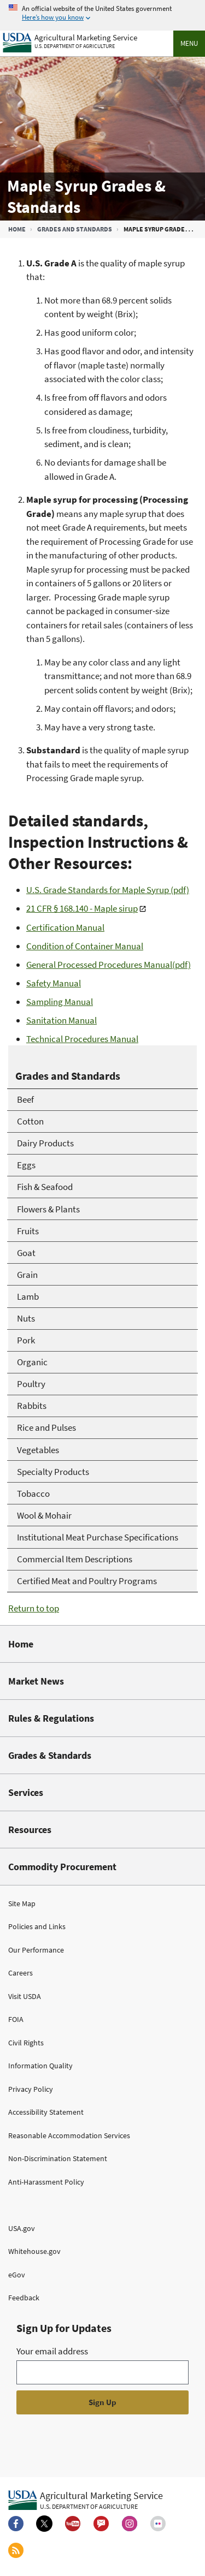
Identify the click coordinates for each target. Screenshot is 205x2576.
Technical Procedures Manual (82, 1039)
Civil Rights (26, 2043)
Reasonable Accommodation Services (69, 2135)
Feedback (23, 2298)
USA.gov (21, 2228)
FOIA (16, 2019)
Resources (29, 1829)
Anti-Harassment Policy (46, 2182)
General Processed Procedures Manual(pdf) (108, 965)
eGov (16, 2275)
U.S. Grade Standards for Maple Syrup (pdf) (107, 890)
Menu (189, 43)
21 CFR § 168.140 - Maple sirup (82, 908)
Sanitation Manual (61, 1020)
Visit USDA (24, 1996)
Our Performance (36, 1950)
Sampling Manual (59, 1002)
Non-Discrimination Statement (57, 2158)
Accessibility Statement (46, 2112)
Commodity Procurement (62, 1866)
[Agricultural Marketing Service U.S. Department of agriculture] (70, 40)
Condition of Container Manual (84, 946)
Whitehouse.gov (34, 2251)
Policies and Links (37, 1926)
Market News (36, 1681)
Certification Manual (65, 927)
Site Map (22, 1903)
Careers (20, 1973)
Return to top (33, 1608)
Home (17, 229)
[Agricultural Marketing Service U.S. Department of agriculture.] (85, 2500)
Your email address (52, 2351)
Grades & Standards (49, 1755)
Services (25, 1792)
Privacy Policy (30, 2089)
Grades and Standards (74, 229)
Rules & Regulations (51, 1718)
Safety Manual (53, 983)
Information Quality (40, 2066)
